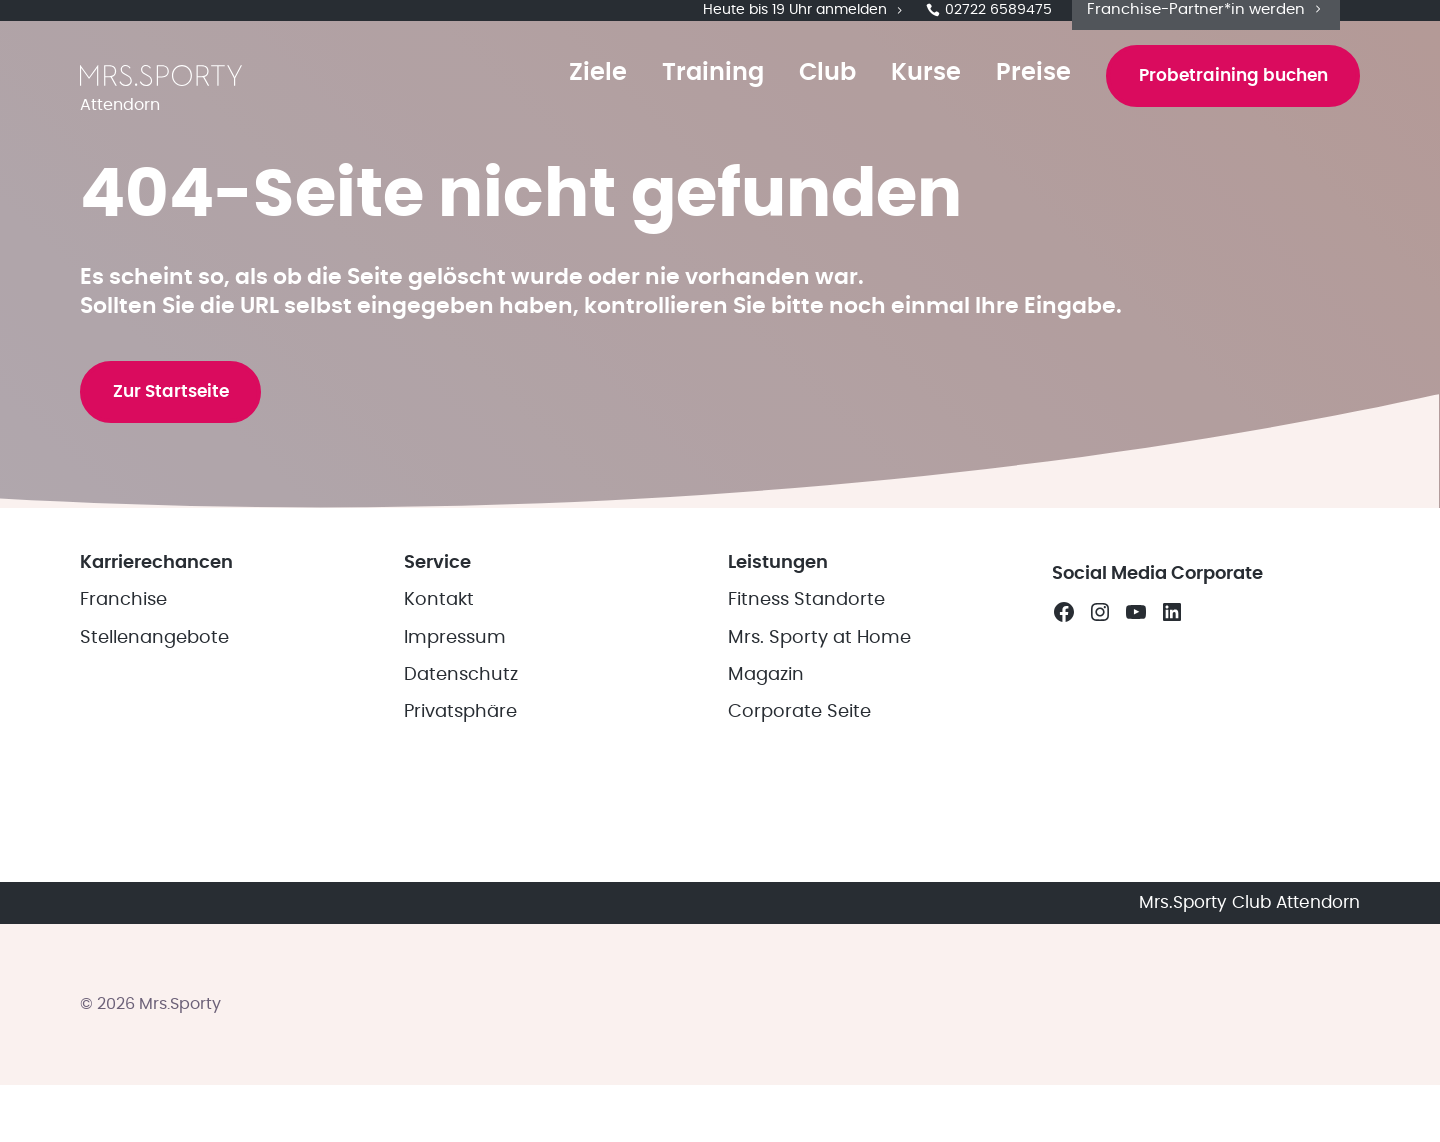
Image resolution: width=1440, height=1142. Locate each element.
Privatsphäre (460, 937)
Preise (1001, 102)
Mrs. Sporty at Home (819, 862)
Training (681, 102)
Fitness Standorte (806, 825)
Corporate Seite (799, 937)
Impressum (455, 862)
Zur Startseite (184, 562)
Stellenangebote (154, 862)
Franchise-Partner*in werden (1206, 18)
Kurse (894, 102)
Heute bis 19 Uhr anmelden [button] (804, 20)
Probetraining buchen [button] (1217, 104)
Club (795, 102)
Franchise (123, 825)
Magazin (766, 899)
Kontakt (439, 825)
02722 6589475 (989, 20)
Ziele (566, 102)
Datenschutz (461, 899)
